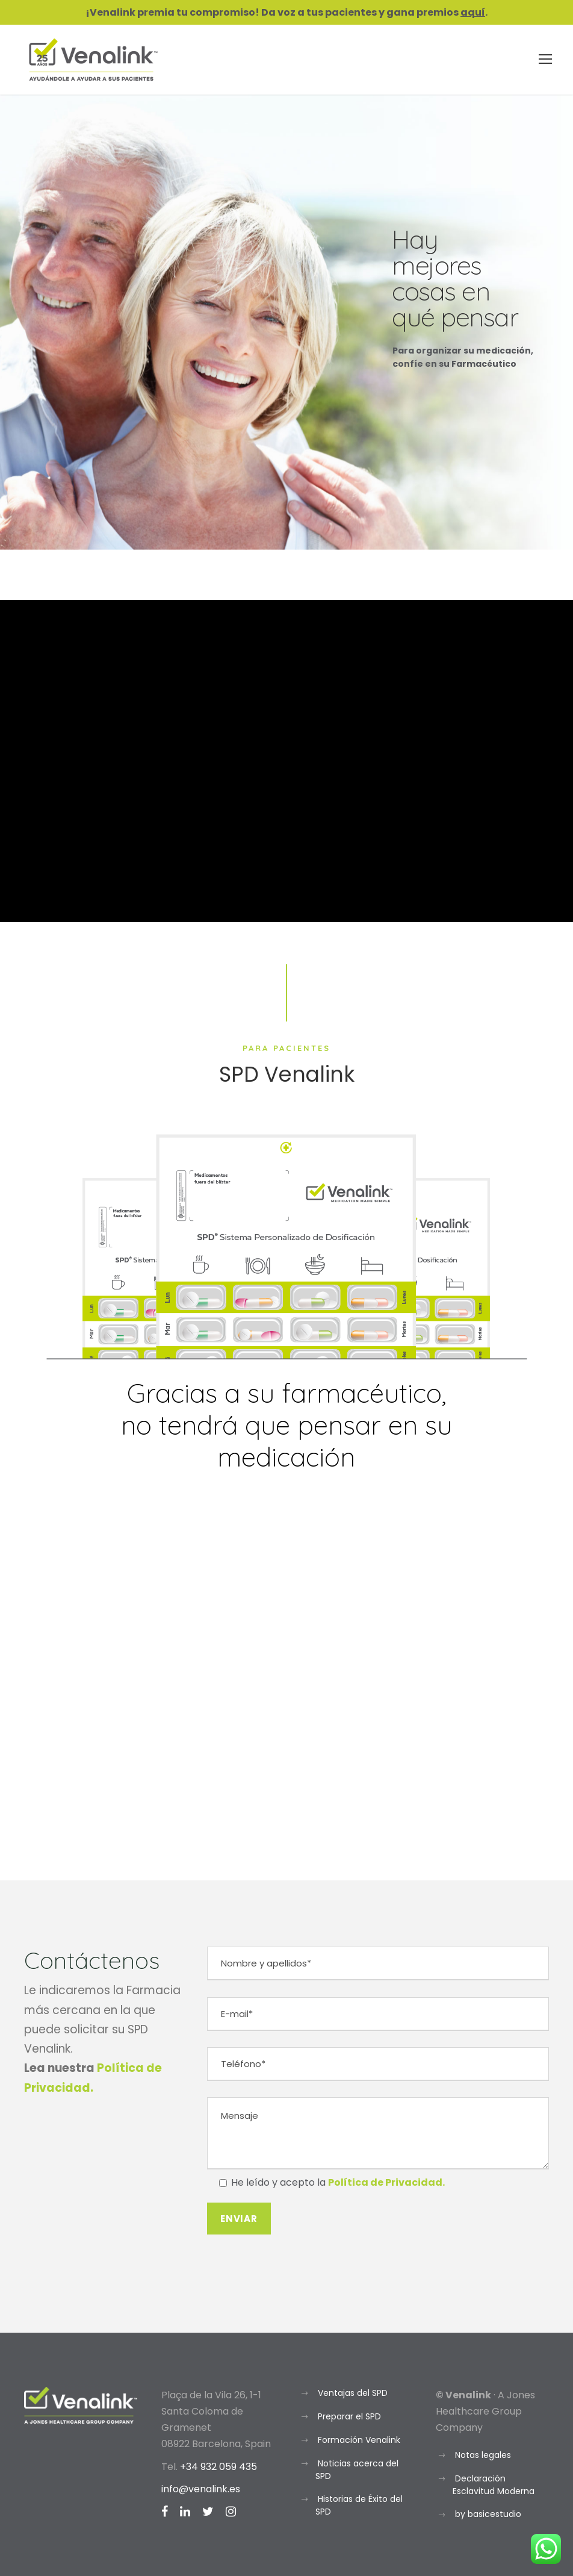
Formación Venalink (359, 2440)
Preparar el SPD (349, 2416)
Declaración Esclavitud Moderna (493, 2484)
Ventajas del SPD (353, 2393)
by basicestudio (488, 2514)
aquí (472, 12)
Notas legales (483, 2455)
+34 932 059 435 (218, 2467)
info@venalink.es (200, 2489)
